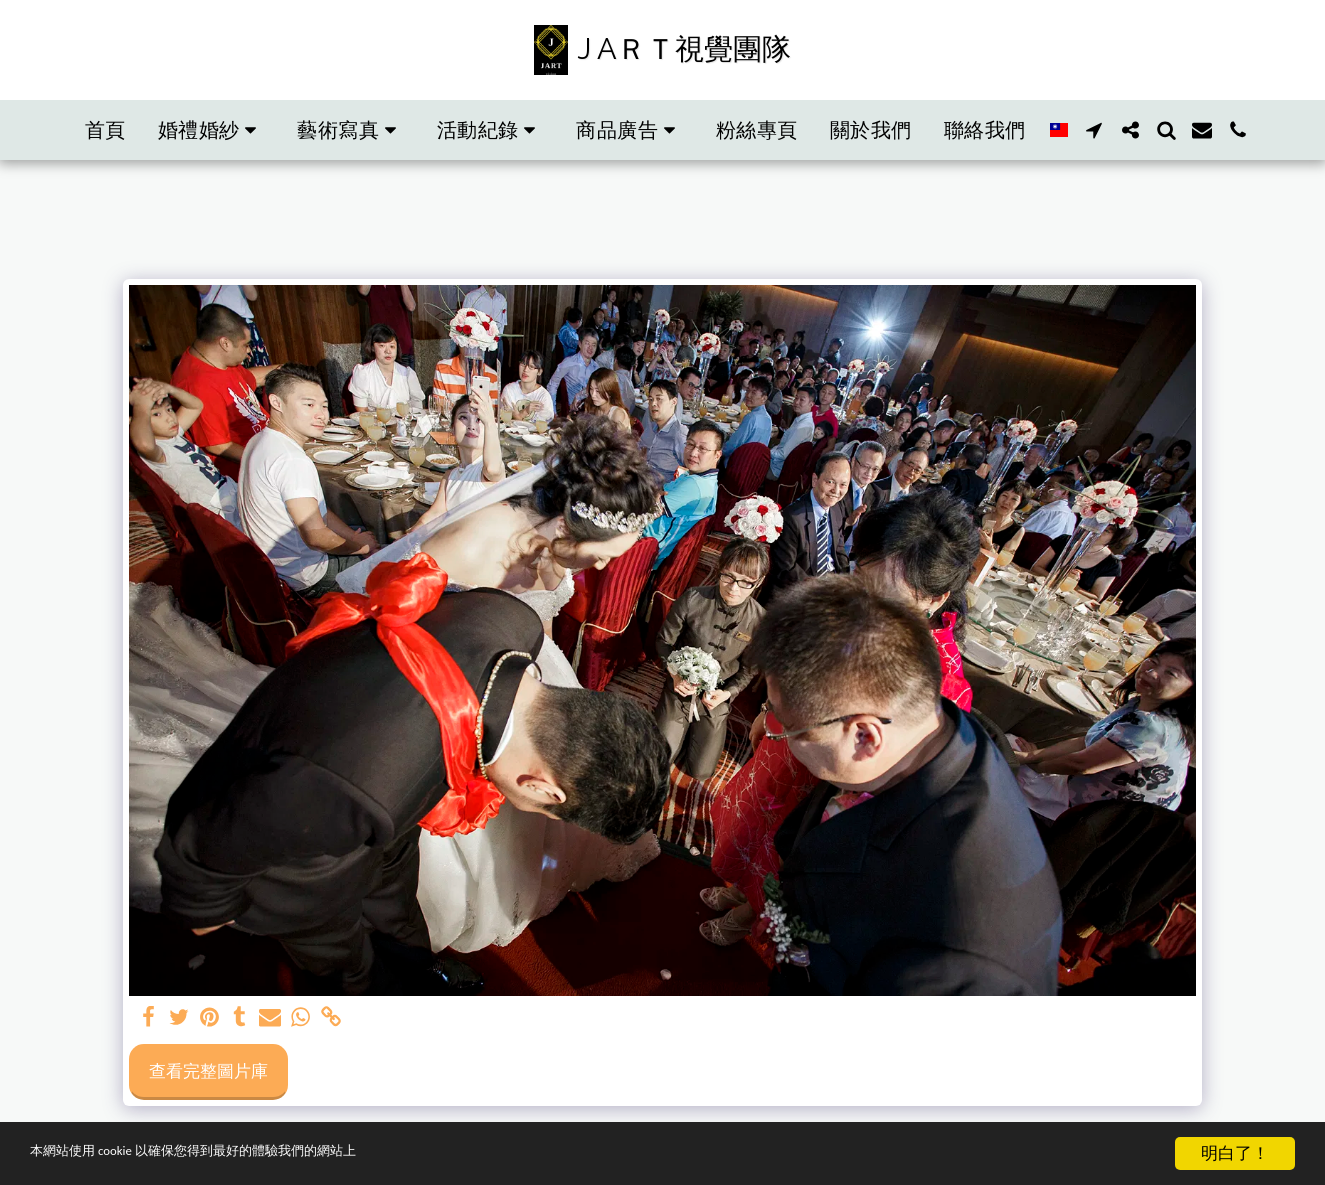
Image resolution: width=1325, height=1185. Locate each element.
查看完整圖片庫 (208, 1070)
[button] (212, 130)
